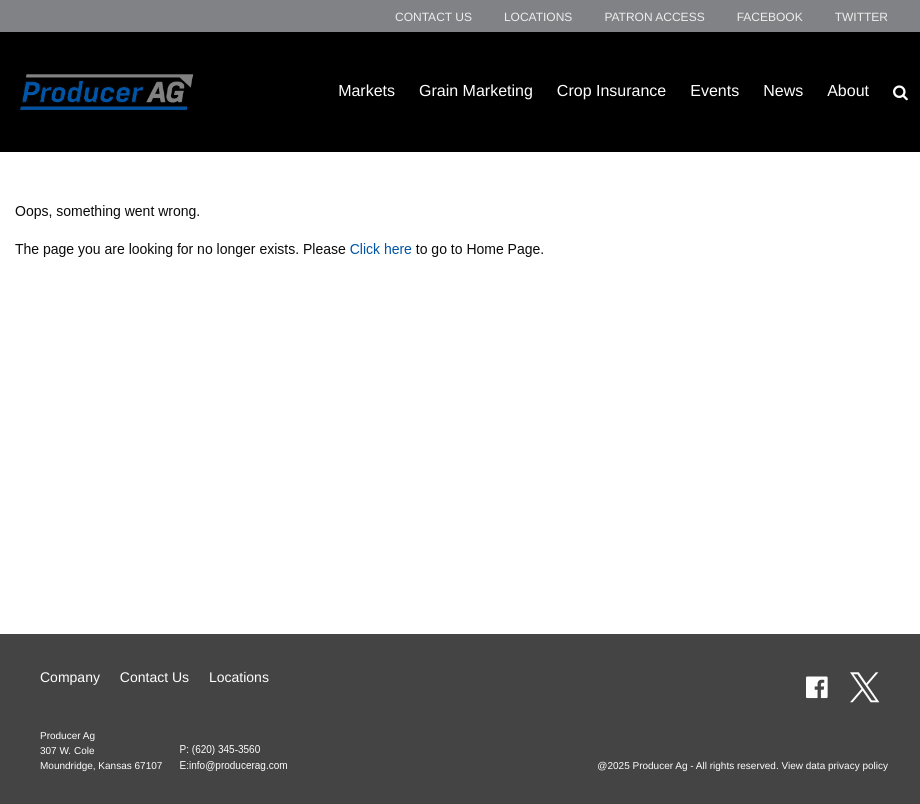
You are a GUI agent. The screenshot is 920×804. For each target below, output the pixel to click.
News (783, 91)
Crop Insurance (611, 91)
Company (70, 677)
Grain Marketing (476, 91)
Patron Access (654, 17)
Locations (538, 17)
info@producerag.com (238, 765)
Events (714, 91)
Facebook (770, 17)
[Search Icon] (900, 92)
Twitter (861, 17)
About (848, 91)
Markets (366, 91)
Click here (381, 249)
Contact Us (433, 17)
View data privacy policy (834, 766)
